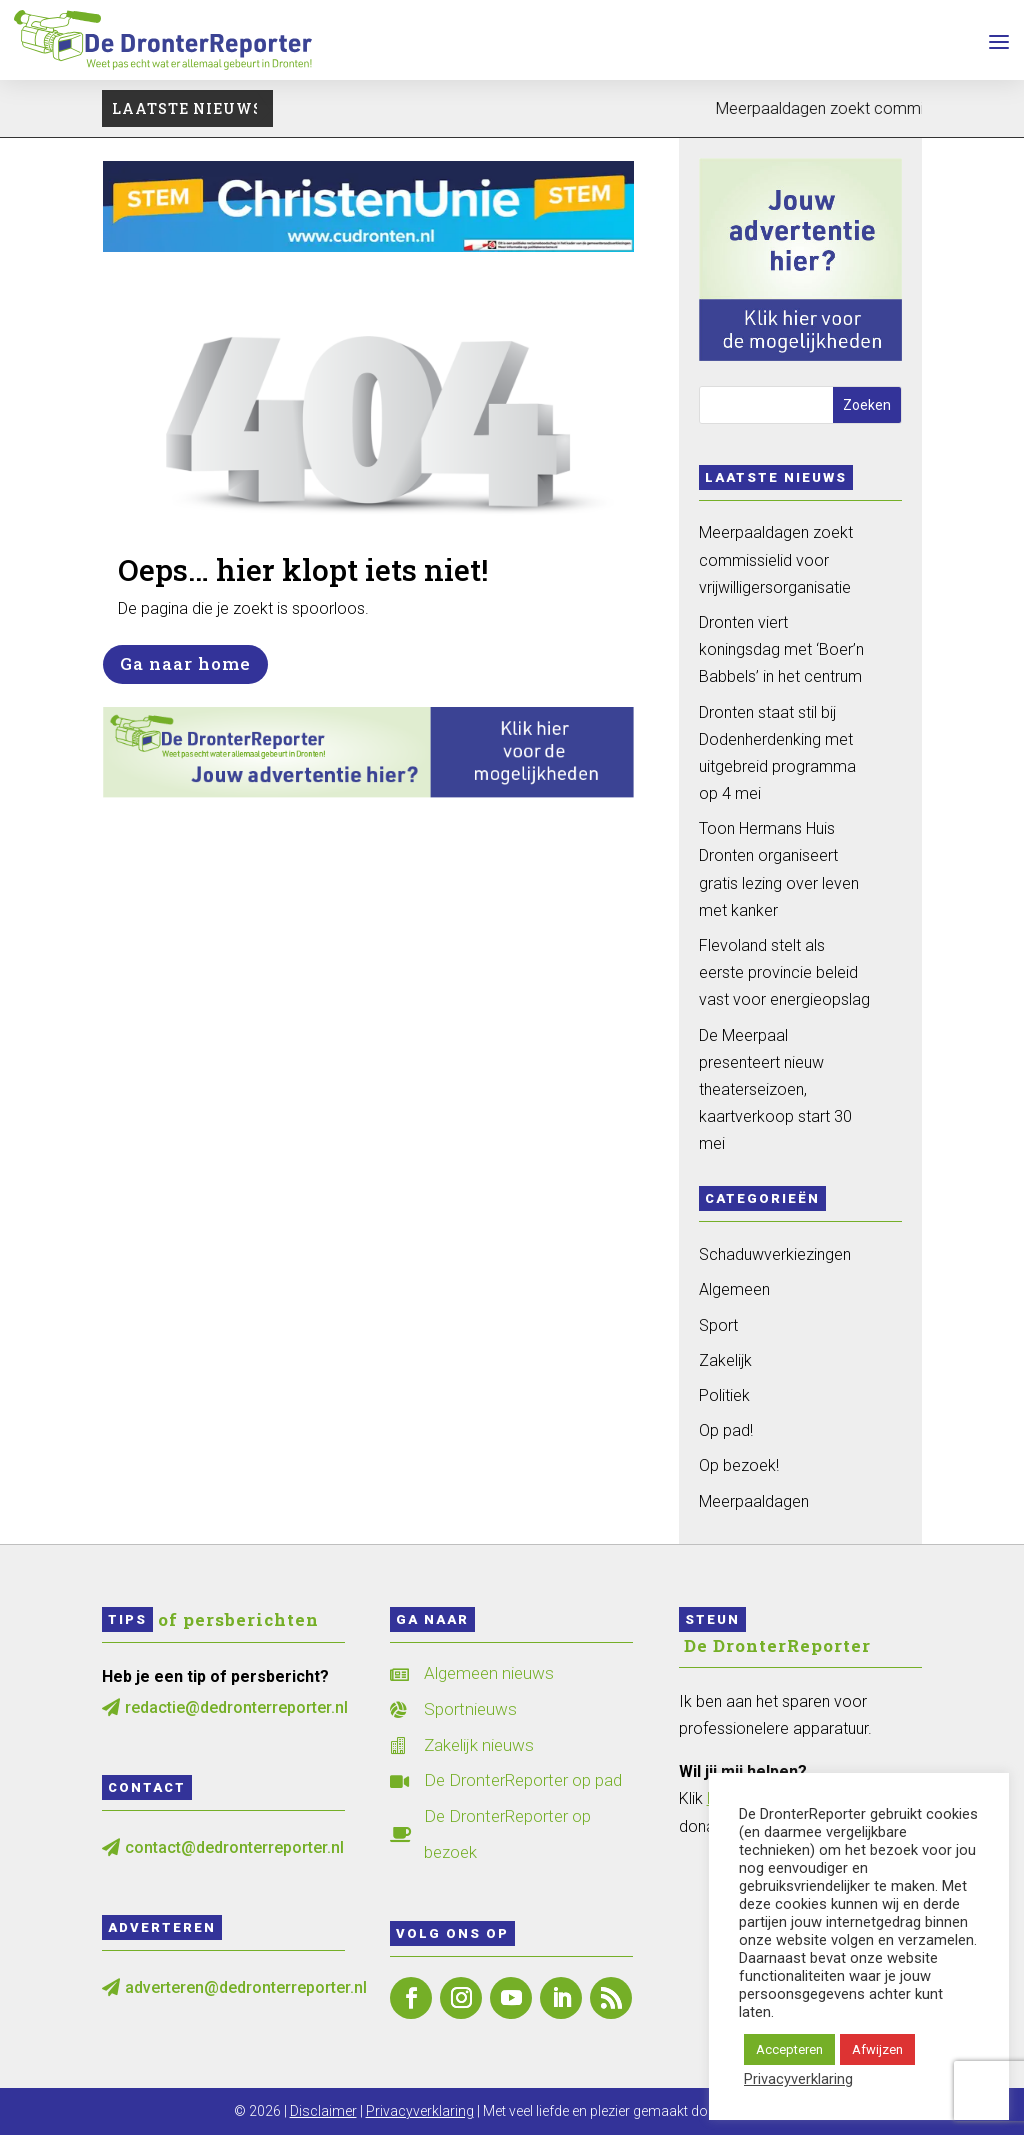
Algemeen (734, 1289)
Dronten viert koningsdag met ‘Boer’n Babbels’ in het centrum (781, 649)
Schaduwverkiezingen (775, 1254)
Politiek (724, 1395)
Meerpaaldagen (754, 1501)
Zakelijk (725, 1360)
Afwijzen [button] (877, 2049)
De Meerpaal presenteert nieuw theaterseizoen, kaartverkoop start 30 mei (775, 1090)
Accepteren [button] (789, 2049)
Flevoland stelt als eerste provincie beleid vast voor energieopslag (784, 972)
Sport (718, 1325)
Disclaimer (323, 2111)
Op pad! (726, 1430)
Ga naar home (185, 663)
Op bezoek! (739, 1465)
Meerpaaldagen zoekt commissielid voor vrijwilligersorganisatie (776, 559)
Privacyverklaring (420, 2111)
